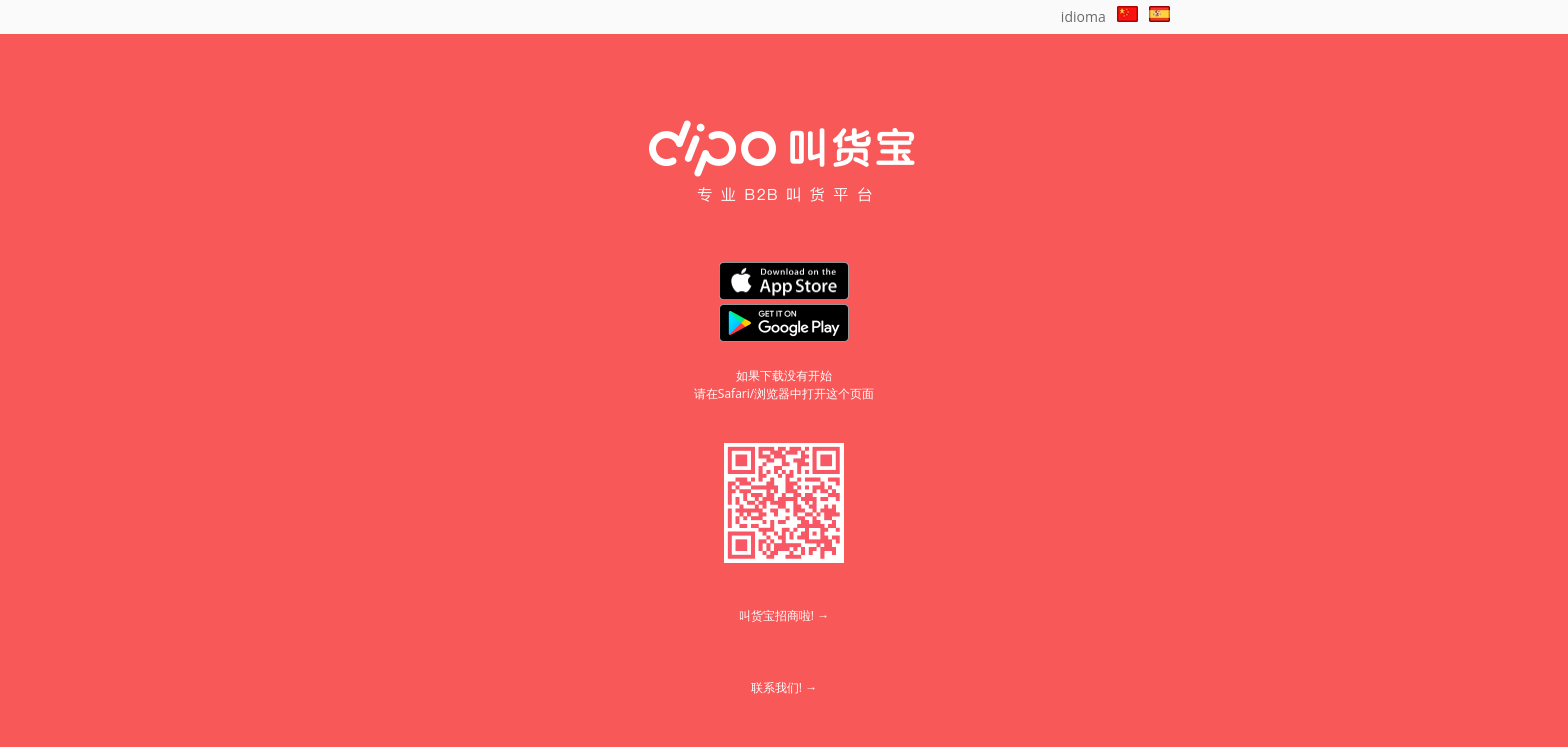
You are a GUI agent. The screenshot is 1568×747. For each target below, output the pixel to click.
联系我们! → (784, 687)
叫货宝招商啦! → (784, 615)
